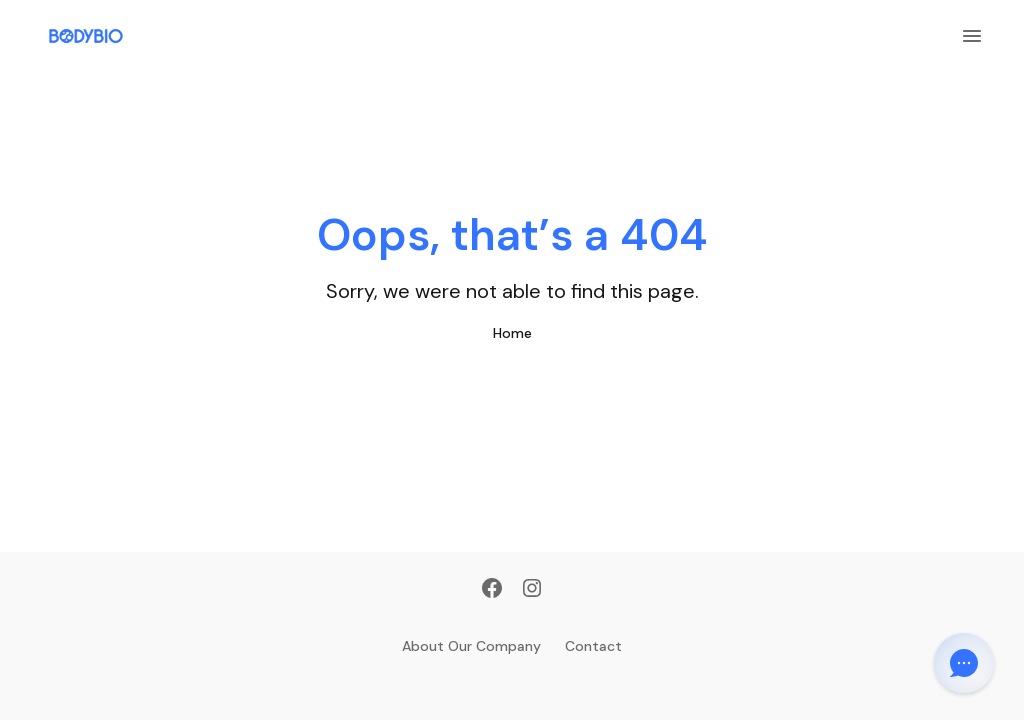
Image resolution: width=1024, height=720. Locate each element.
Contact (593, 646)
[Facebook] (492, 590)
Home (512, 333)
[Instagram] (532, 590)
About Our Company (471, 646)
